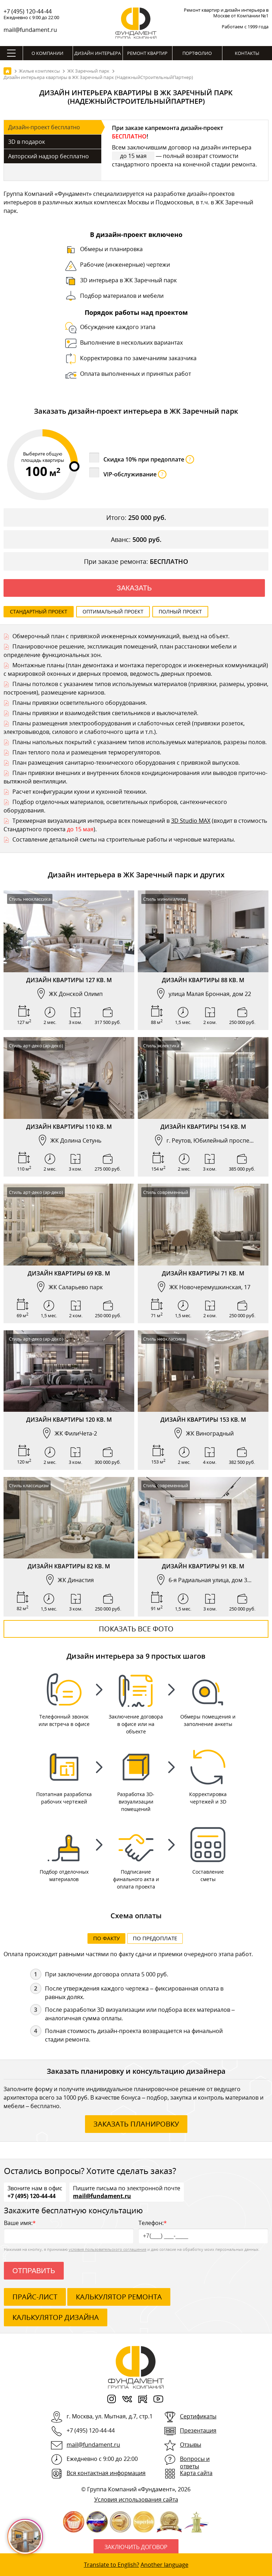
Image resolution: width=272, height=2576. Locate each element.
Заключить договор (136, 2548)
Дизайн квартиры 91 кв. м (203, 1566)
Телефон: (203, 2232)
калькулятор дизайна (55, 2318)
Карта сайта (196, 2474)
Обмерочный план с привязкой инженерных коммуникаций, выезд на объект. (121, 636)
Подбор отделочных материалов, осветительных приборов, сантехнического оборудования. (115, 806)
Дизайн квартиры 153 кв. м (203, 1419)
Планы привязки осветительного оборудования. (79, 703)
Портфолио (197, 53)
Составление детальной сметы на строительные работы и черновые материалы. (123, 839)
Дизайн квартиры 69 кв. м (69, 1273)
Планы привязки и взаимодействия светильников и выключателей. (105, 713)
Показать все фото (136, 1629)
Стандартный (38, 611)
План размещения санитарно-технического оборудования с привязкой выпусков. (126, 762)
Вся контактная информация (106, 2474)
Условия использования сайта (136, 2500)
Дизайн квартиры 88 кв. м (203, 980)
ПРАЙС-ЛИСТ (34, 2297)
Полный (180, 611)
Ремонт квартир (147, 53)
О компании (47, 53)
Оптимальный (113, 611)
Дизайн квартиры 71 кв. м (203, 1273)
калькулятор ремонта (119, 2297)
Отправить (33, 2271)
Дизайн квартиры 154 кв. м (203, 1127)
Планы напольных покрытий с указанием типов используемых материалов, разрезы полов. (139, 742)
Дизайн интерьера (97, 53)
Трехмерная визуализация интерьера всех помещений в (91, 821)
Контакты (247, 53)
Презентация (198, 2431)
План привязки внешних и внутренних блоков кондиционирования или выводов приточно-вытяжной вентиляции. (135, 777)
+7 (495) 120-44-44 (28, 11)
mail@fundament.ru (30, 30)
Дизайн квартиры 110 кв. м (69, 1127)
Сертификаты (198, 2417)
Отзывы (190, 2445)
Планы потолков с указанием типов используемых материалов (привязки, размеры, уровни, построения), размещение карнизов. (136, 688)
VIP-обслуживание (134, 474)
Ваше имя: (69, 2232)
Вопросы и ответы (195, 2463)
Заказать (134, 588)
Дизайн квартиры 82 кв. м (69, 1566)
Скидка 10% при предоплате (148, 459)
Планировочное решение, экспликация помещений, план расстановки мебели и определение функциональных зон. (120, 650)
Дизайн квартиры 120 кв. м (69, 1419)
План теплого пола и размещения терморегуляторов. (86, 752)
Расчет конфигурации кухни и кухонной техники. (79, 792)
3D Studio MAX (190, 821)
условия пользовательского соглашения (107, 2250)
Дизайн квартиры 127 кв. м (69, 980)
